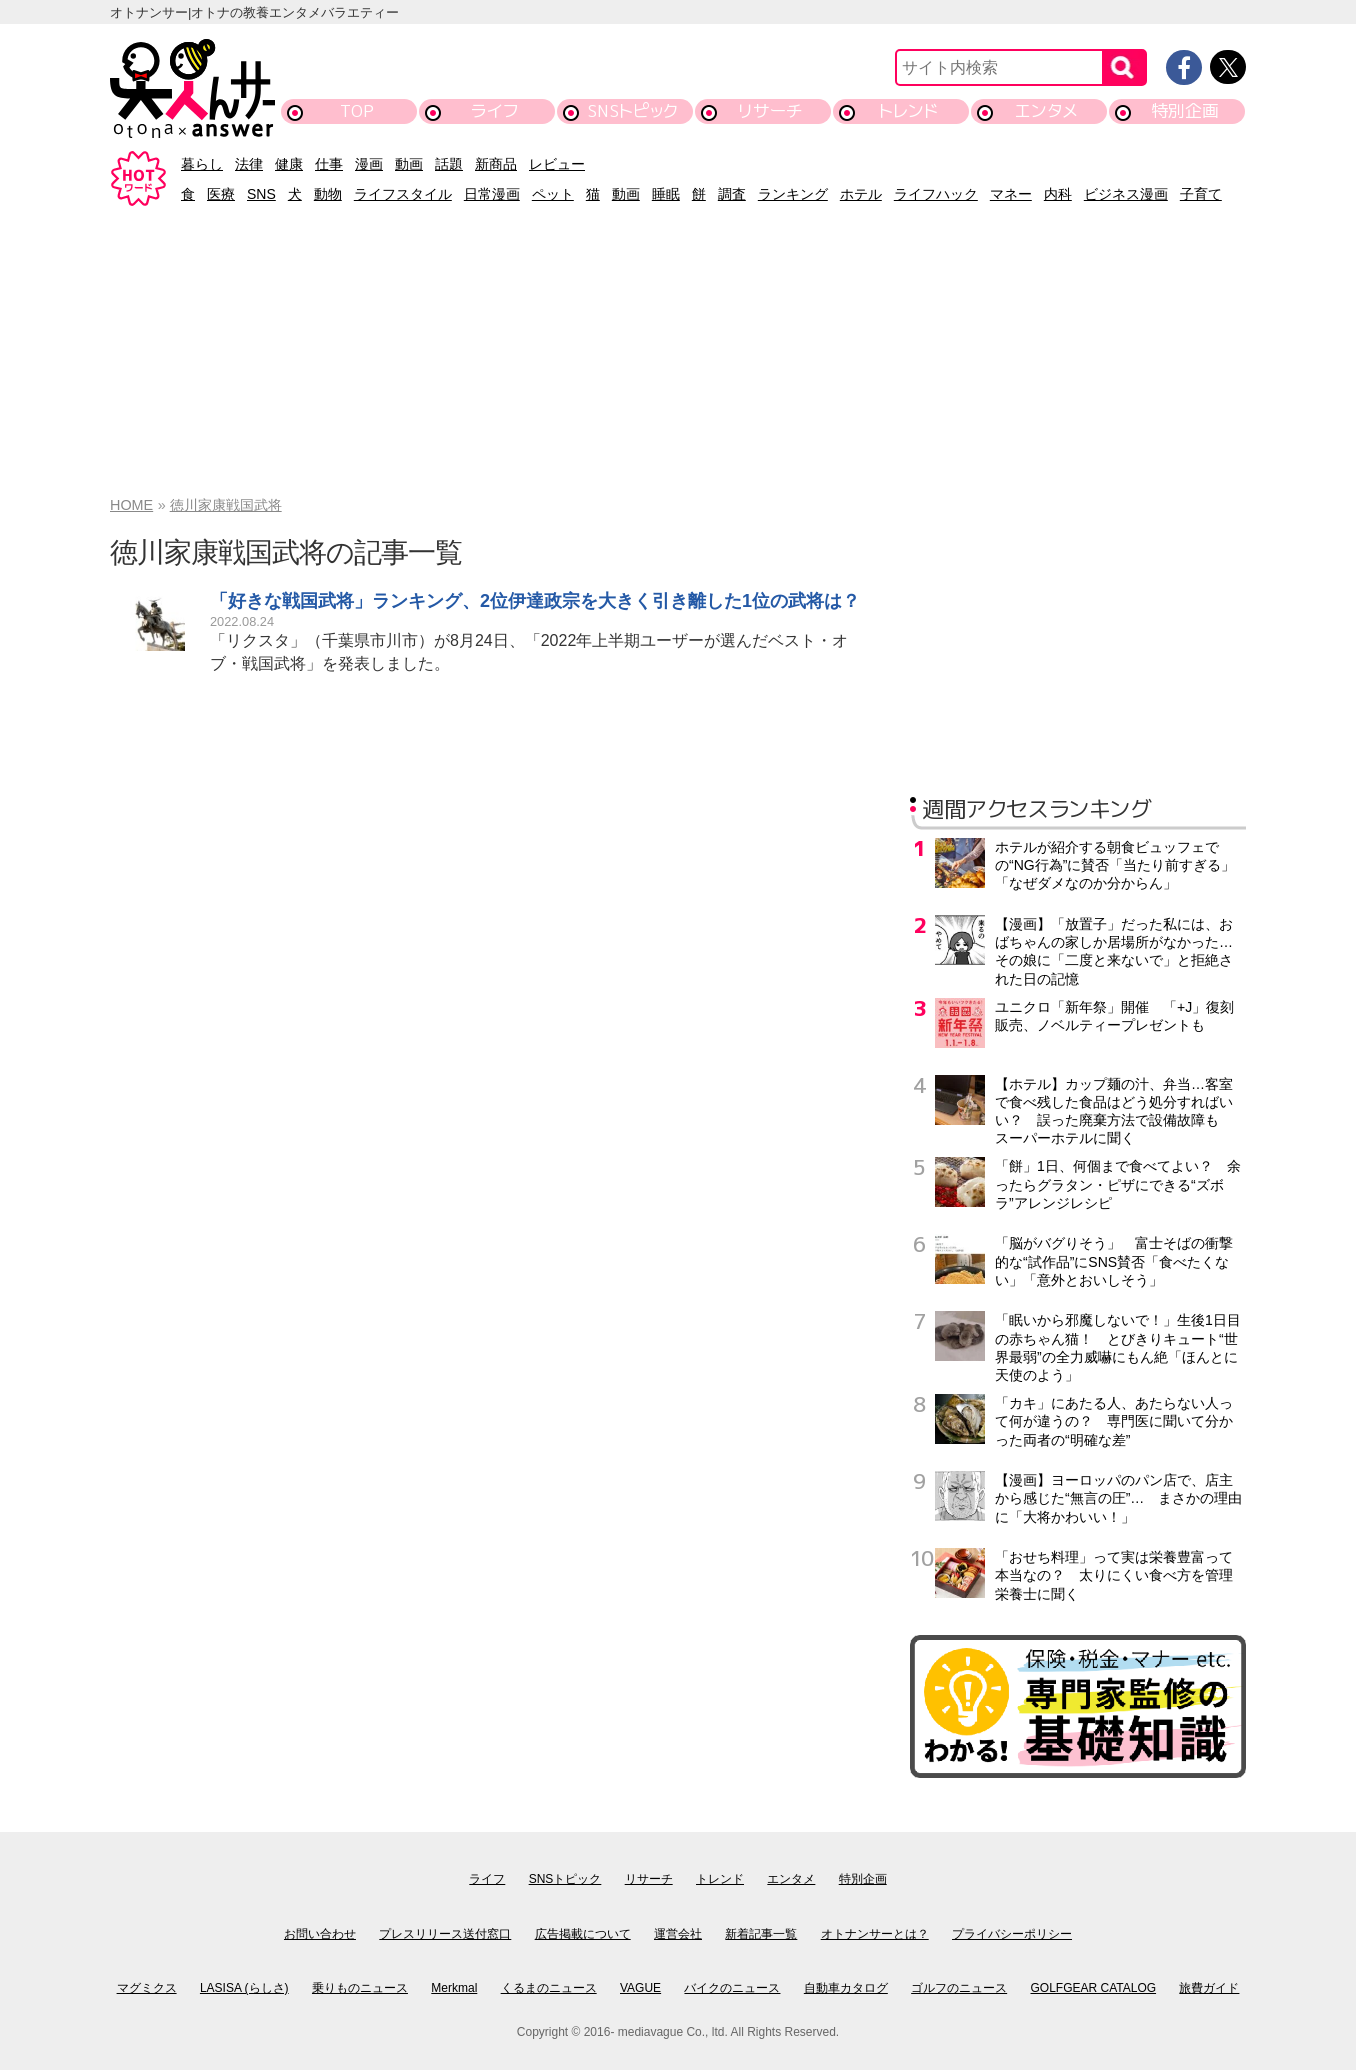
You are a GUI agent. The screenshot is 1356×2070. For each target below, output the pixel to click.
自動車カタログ (846, 1988)
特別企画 (1185, 110)
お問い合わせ (320, 1934)
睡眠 (666, 194)
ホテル (861, 194)
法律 (249, 164)
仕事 (329, 164)
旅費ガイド (1209, 1988)
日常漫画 (492, 194)
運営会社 (678, 1934)
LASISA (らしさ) (244, 1988)
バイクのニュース (732, 1988)
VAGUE (640, 1988)
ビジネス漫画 (1126, 194)
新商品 (496, 164)
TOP (357, 110)
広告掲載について (583, 1934)
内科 (1058, 194)
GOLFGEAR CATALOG (1094, 1988)
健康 (289, 164)
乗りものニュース (360, 1988)
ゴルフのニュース (959, 1988)
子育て (1201, 194)
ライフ (494, 110)
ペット (553, 194)
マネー (1011, 194)
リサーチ (771, 110)
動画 (409, 164)
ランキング (793, 194)
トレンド (908, 110)
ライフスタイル (403, 194)
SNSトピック (632, 110)
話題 (449, 164)
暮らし (202, 164)
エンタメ (1046, 110)
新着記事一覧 (761, 1934)
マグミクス (147, 1988)
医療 (221, 194)
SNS (261, 194)
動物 (328, 194)
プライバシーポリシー (1012, 1934)
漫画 (369, 164)
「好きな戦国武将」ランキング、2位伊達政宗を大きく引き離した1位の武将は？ (535, 601)
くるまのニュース (549, 1988)
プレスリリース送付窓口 (445, 1934)
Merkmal (454, 1988)
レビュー (557, 164)
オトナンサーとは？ (875, 1934)
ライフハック (936, 194)
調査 (732, 194)
